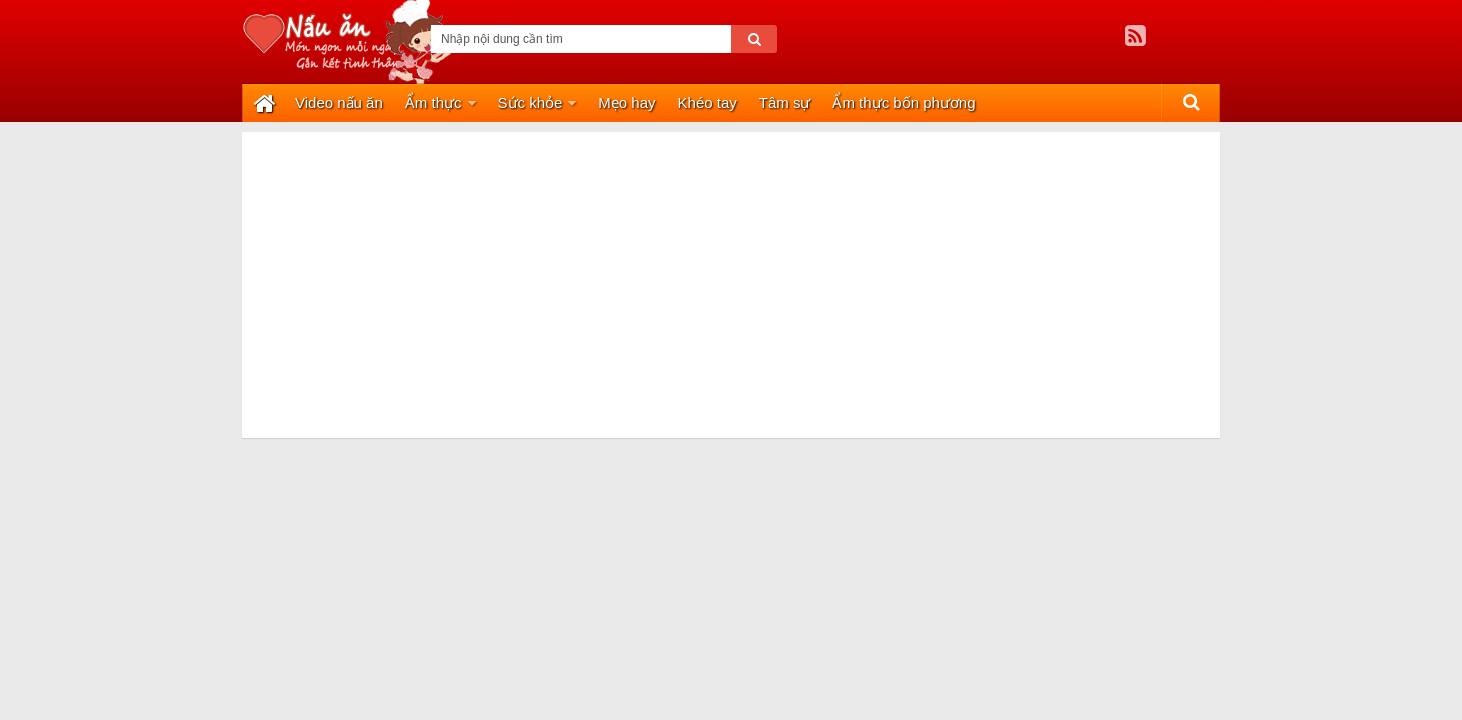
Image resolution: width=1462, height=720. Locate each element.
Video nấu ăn (339, 102)
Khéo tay (707, 102)
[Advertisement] (731, 272)
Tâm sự (785, 102)
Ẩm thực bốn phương (903, 102)
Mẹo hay (626, 102)
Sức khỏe (530, 102)
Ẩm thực (433, 102)
